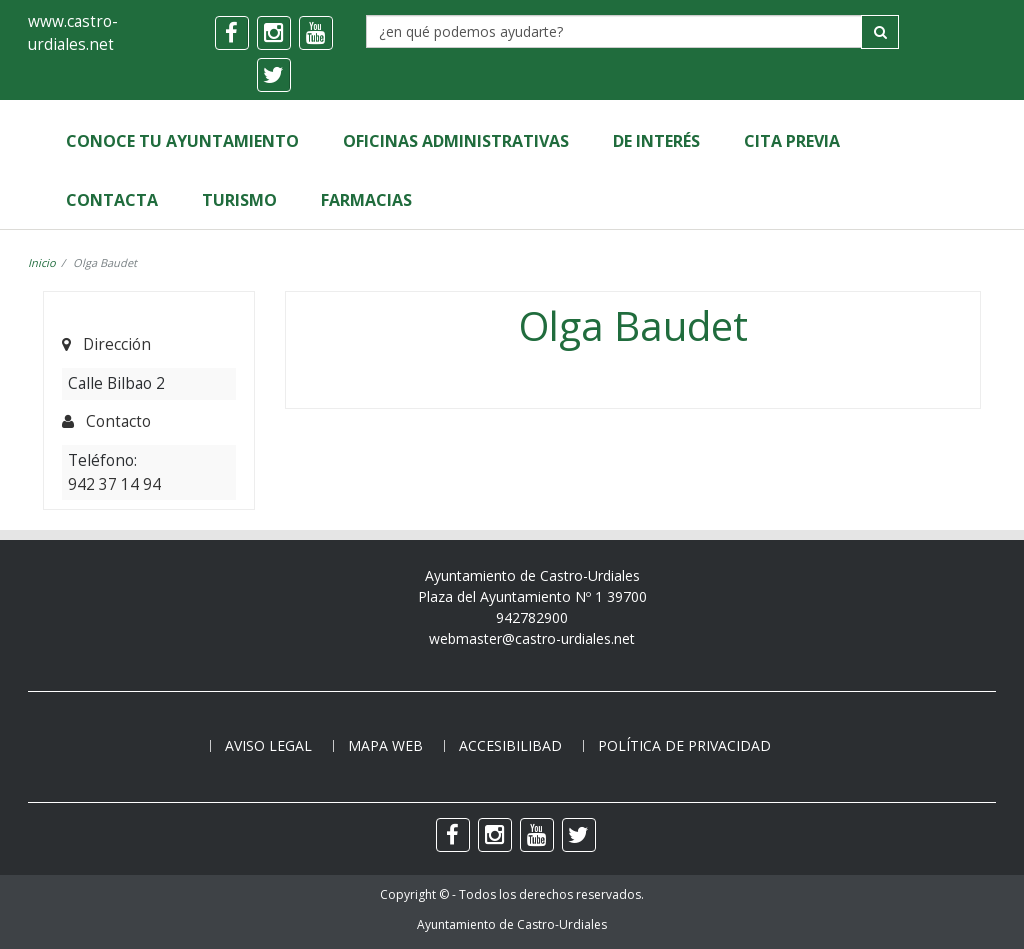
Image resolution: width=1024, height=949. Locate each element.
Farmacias (366, 200)
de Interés (656, 141)
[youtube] (316, 33)
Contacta (112, 200)
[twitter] (274, 75)
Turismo (239, 200)
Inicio (42, 262)
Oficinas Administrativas (456, 141)
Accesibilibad (510, 745)
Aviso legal (268, 745)
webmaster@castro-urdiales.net (532, 638)
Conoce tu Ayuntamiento (182, 141)
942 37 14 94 (114, 484)
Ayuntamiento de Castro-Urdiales (512, 924)
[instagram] (274, 33)
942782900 (532, 617)
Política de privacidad (684, 745)
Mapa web (385, 745)
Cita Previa (792, 141)
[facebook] (232, 33)
